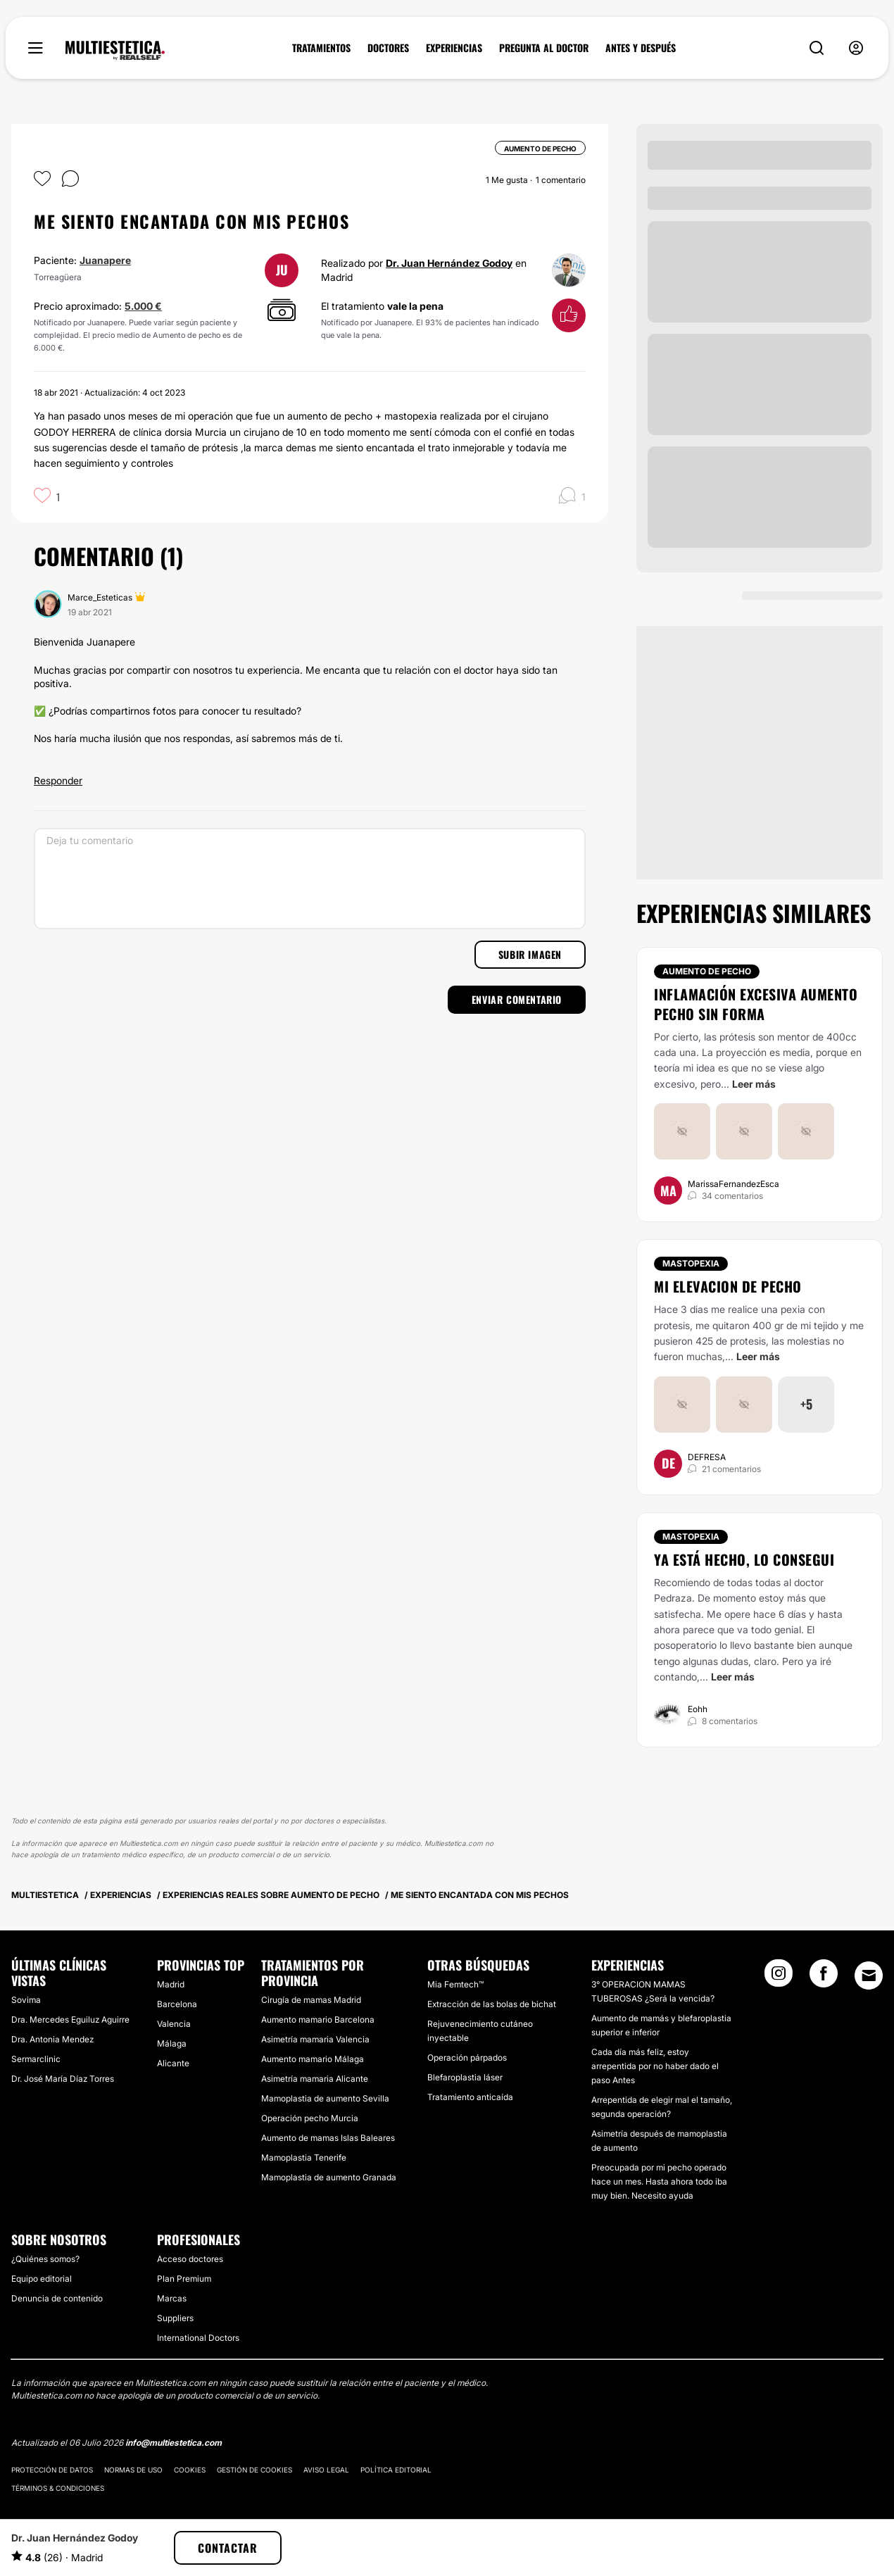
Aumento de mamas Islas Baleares (328, 2137)
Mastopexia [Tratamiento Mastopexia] (690, 1263)
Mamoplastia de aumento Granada (328, 2177)
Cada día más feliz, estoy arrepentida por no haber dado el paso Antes (655, 2066)
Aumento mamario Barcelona (317, 2019)
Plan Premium (184, 2278)
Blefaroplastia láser (465, 2077)
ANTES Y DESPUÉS (640, 48)
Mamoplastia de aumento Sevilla (325, 2098)
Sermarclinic (36, 2059)
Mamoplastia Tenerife (303, 2157)
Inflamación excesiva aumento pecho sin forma (755, 1004)
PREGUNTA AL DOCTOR (543, 48)
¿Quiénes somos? (45, 2259)
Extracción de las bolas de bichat (491, 2004)
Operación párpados (467, 2057)
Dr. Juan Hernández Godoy (449, 263)
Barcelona (177, 2004)
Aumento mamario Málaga (312, 2059)
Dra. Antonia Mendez (52, 2039)
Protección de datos (52, 2469)
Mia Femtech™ (455, 1984)
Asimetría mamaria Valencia (315, 2039)
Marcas (172, 2298)
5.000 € (143, 306)
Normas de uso (133, 2469)
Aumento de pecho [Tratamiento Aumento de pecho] (706, 971)
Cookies (190, 2469)
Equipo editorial (41, 2278)
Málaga (172, 2043)
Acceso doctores (190, 2259)
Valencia (174, 2023)
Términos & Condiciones (57, 2488)
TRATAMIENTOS (321, 48)
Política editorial (396, 2469)
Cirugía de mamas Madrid (311, 1999)
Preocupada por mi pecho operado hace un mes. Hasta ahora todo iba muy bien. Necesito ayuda (659, 2181)
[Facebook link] (824, 1977)
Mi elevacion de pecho (728, 1286)
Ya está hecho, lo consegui (744, 1559)
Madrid (170, 1984)
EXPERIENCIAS (454, 48)
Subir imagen (530, 954)
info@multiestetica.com (173, 2442)
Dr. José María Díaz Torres (62, 2078)
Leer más (754, 1084)
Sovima (26, 1999)
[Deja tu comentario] (310, 878)
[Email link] (869, 1975)
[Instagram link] (778, 1977)
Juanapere (105, 260)
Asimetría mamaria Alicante (314, 2078)
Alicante (173, 2063)
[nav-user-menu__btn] (856, 48)
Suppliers (175, 2318)
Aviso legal (326, 2469)
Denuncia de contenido (57, 2298)
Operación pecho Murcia (309, 2118)
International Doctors (198, 2337)
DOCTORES (388, 48)
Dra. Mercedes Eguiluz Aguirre (70, 2019)
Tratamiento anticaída (470, 2097)
